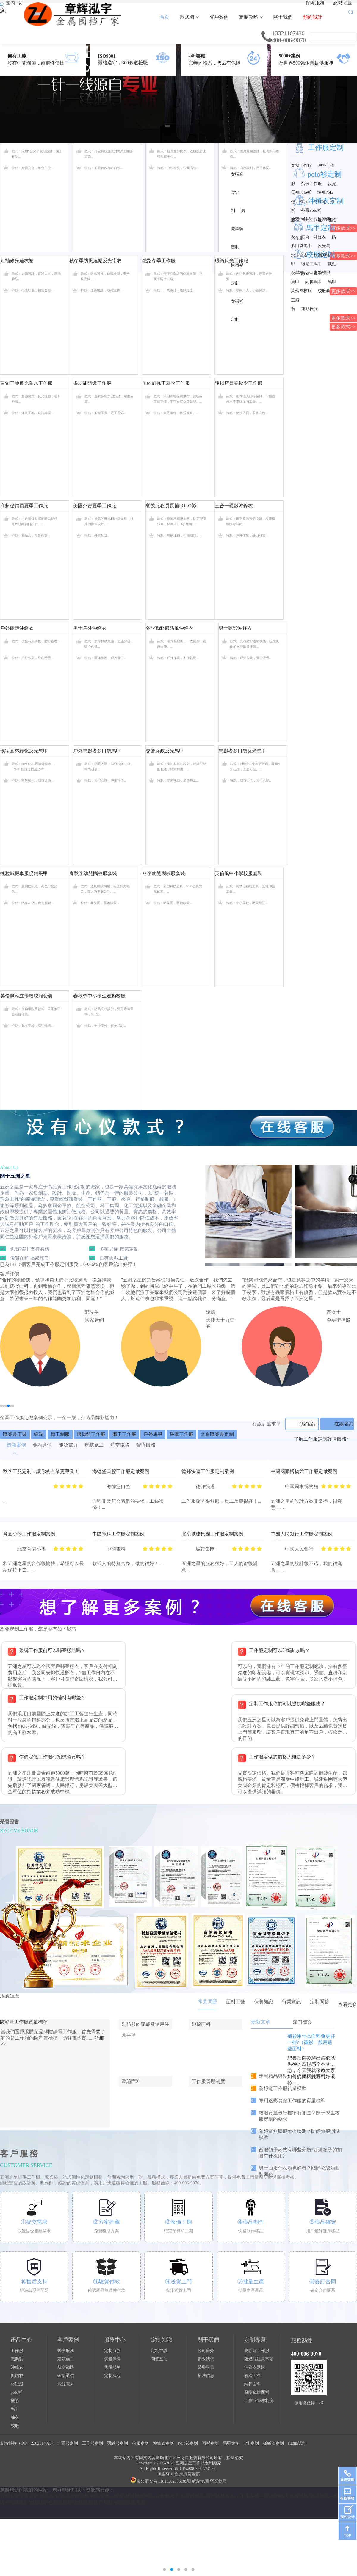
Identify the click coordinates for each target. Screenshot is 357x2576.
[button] (1, 1406)
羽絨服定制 (117, 2443)
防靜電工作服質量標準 (24, 2021)
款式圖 (189, 17)
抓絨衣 (17, 2375)
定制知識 (161, 2340)
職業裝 (17, 2359)
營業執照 (218, 2481)
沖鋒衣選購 (254, 2367)
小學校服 (299, 272)
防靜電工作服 (256, 2350)
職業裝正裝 (15, 1434)
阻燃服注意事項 (258, 2359)
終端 (38, 1434)
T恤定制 (251, 2443)
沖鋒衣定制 (163, 2443)
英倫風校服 (301, 290)
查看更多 (347, 2004)
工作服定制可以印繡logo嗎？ (279, 1650)
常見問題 (207, 2001)
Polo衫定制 (188, 2443)
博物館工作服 (91, 1434)
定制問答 (319, 2001)
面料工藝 (235, 2001)
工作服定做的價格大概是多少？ (282, 1756)
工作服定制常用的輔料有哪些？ (52, 1697)
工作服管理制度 (258, 2400)
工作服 (17, 2350)
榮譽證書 (206, 2367)
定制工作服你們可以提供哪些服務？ (287, 1703)
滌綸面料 (252, 2375)
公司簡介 (206, 2350)
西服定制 (69, 2443)
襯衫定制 (210, 2443)
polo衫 (16, 2392)
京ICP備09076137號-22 (194, 2468)
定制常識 (159, 2350)
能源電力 (65, 2384)
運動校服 (309, 309)
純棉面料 (252, 2384)
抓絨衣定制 (273, 2443)
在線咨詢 (343, 1423)
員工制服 (60, 1434)
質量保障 (112, 2359)
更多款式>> (343, 291)
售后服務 (112, 2367)
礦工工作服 (124, 1434)
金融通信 (65, 2375)
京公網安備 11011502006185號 (160, 2481)
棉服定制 (140, 2443)
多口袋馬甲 (301, 246)
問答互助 (159, 2359)
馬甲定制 (231, 2443)
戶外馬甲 (152, 1434)
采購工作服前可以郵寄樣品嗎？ (52, 1650)
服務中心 (115, 2340)
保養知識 (263, 2001)
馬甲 (15, 2409)
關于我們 (282, 17)
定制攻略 (251, 17)
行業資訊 (291, 2001)
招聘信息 (206, 2375)
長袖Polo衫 (301, 192)
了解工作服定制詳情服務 (321, 1438)
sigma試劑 (297, 2443)
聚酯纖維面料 (256, 2392)
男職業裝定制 (238, 228)
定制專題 (255, 2340)
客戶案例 (218, 17)
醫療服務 (65, 2350)
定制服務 (112, 2350)
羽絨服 (17, 2384)
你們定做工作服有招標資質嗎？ (52, 1756)
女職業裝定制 (237, 192)
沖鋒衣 (17, 2367)
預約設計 (312, 17)
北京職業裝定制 (217, 1434)
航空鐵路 (65, 2367)
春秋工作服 (301, 165)
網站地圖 (343, 2)
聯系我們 (206, 2359)
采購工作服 (181, 1434)
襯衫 (15, 2400)
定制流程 (112, 2375)
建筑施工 (65, 2359)
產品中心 (21, 2340)
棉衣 (15, 2417)
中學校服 (322, 272)
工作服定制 (326, 147)
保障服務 (315, 2)
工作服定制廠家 (206, 2463)
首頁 (164, 17)
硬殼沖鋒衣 (301, 219)
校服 (15, 2425)
